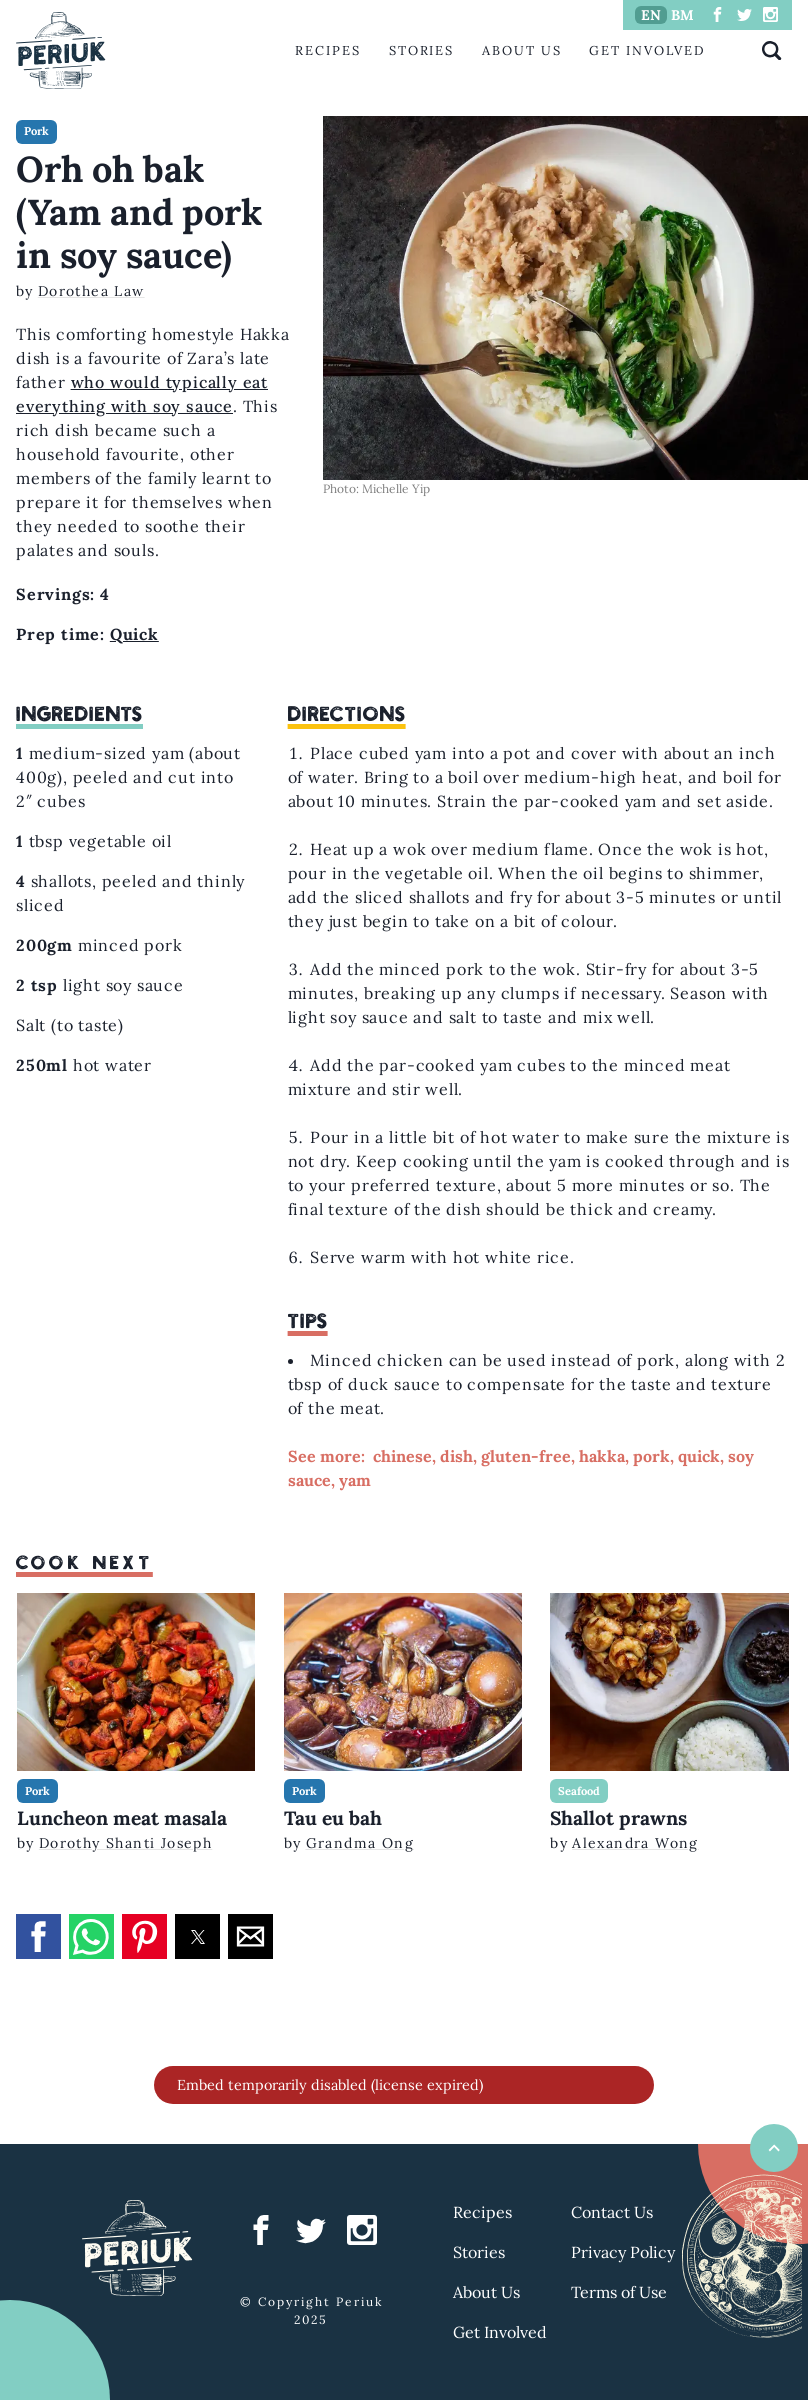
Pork (36, 131)
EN (651, 15)
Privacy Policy (623, 2252)
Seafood (579, 1791)
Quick (134, 634)
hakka (602, 1456)
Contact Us (612, 2212)
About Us (521, 50)
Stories (421, 50)
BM (682, 15)
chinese (402, 1456)
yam (355, 1480)
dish (456, 1456)
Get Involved (647, 50)
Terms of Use (619, 2292)
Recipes (327, 50)
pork (651, 1456)
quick (699, 1456)
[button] (38, 1936)
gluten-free (526, 1456)
